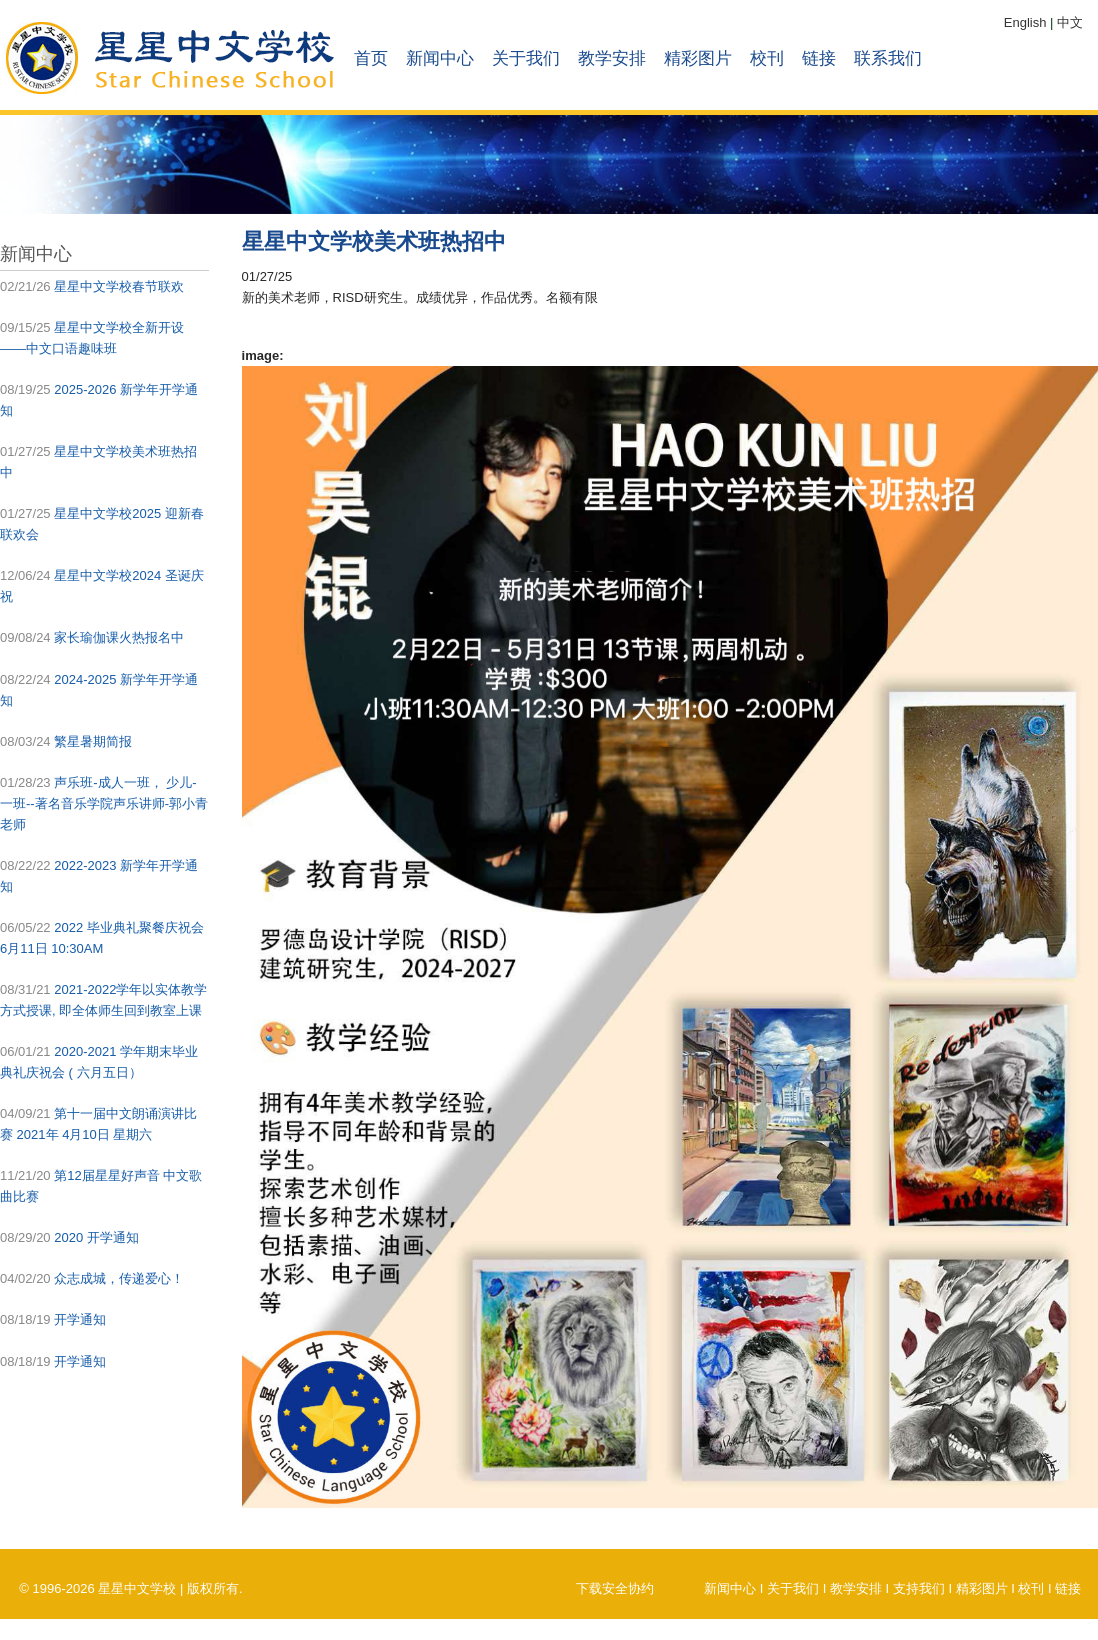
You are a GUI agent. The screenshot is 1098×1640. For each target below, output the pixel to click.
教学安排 (612, 58)
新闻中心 (440, 58)
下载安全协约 (615, 1588)
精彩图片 (698, 58)
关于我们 (526, 58)
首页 (371, 58)
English (1025, 22)
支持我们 (919, 1588)
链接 (819, 58)
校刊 (767, 58)
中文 (1070, 22)
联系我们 (888, 58)
